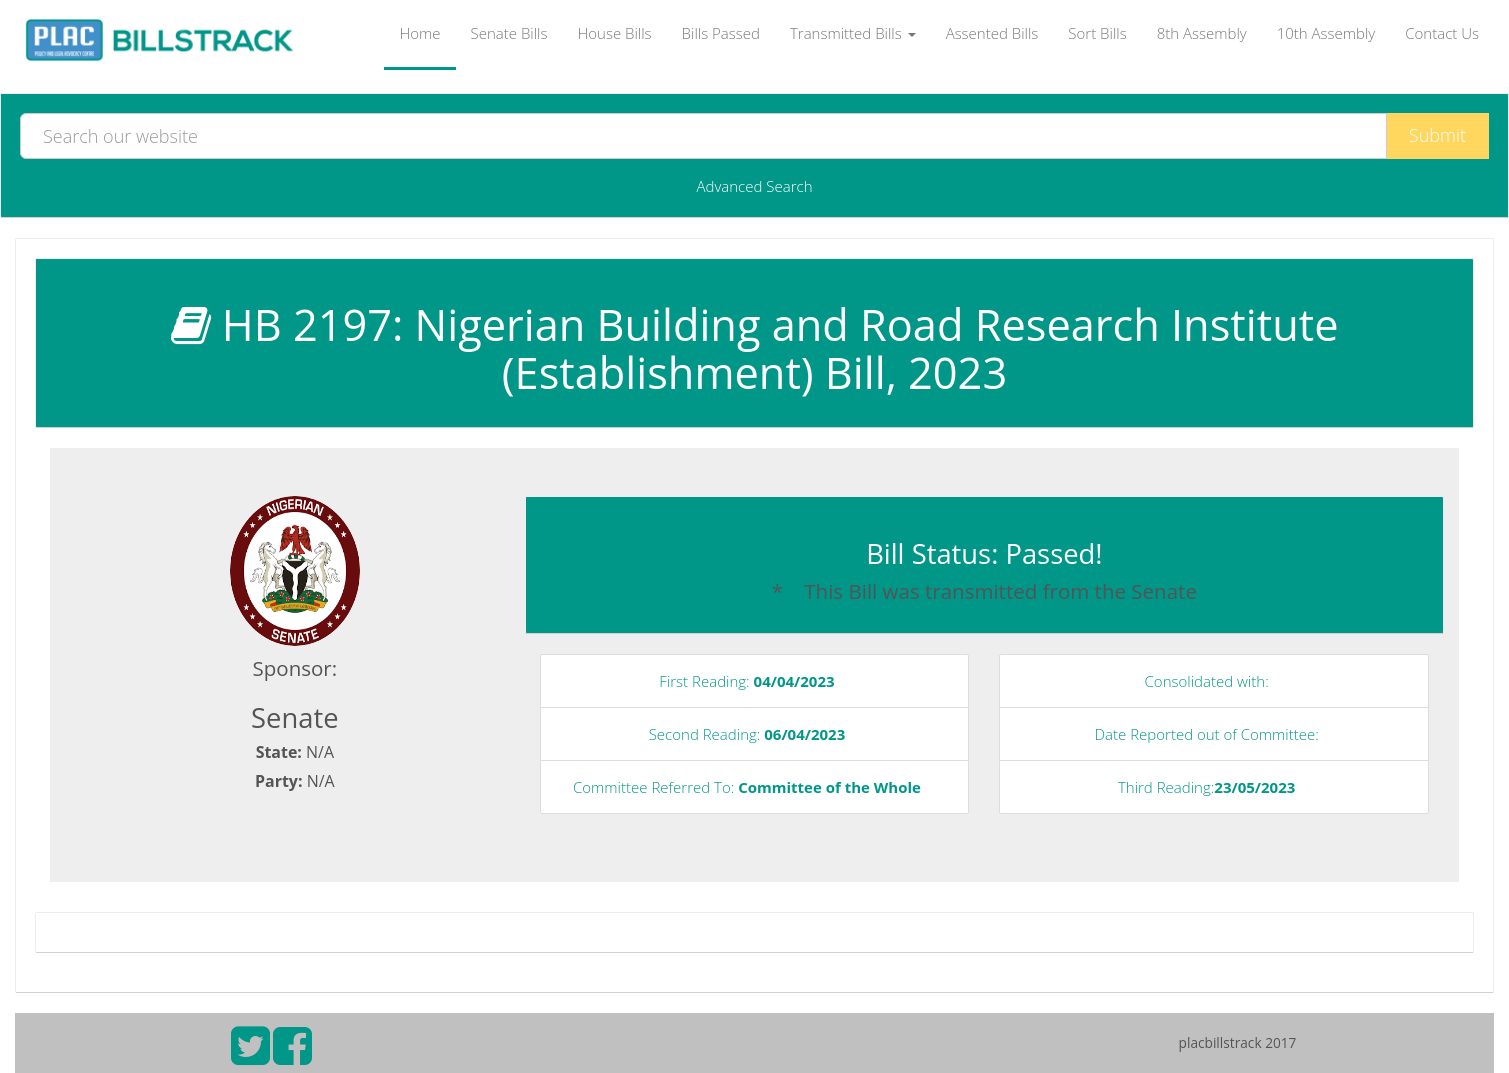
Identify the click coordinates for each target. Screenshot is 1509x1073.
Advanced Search (754, 186)
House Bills (614, 33)
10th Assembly (1326, 33)
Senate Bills (509, 33)
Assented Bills (992, 33)
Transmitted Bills (853, 33)
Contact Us (1442, 33)
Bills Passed (721, 33)
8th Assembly (1202, 33)
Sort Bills (1097, 33)
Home (419, 33)
